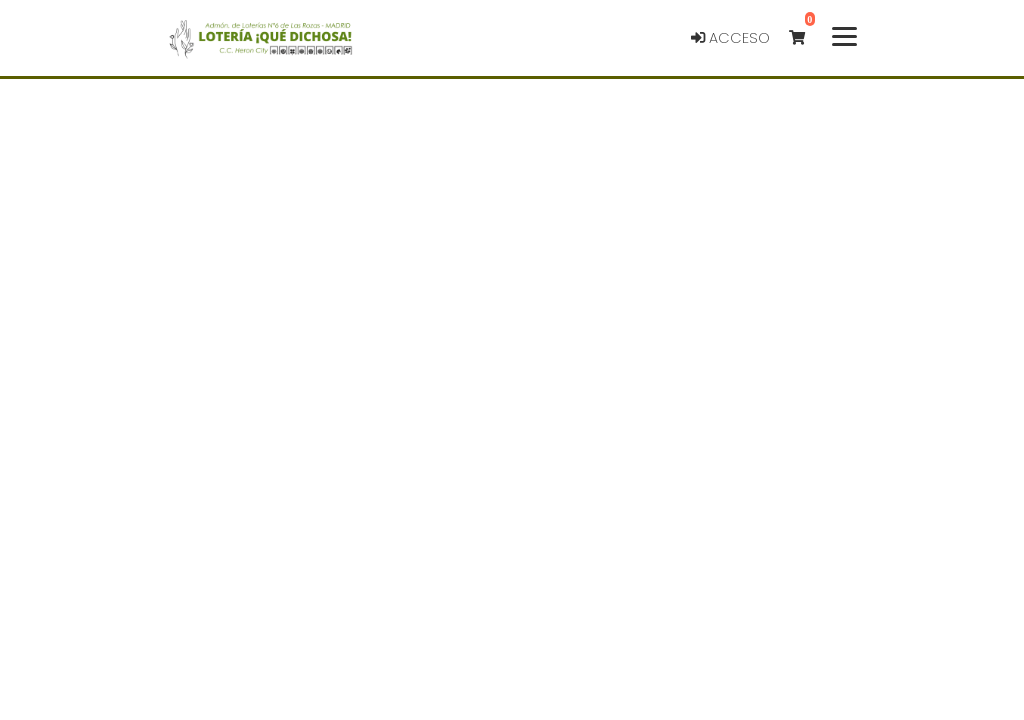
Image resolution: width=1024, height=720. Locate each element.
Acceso (730, 27)
